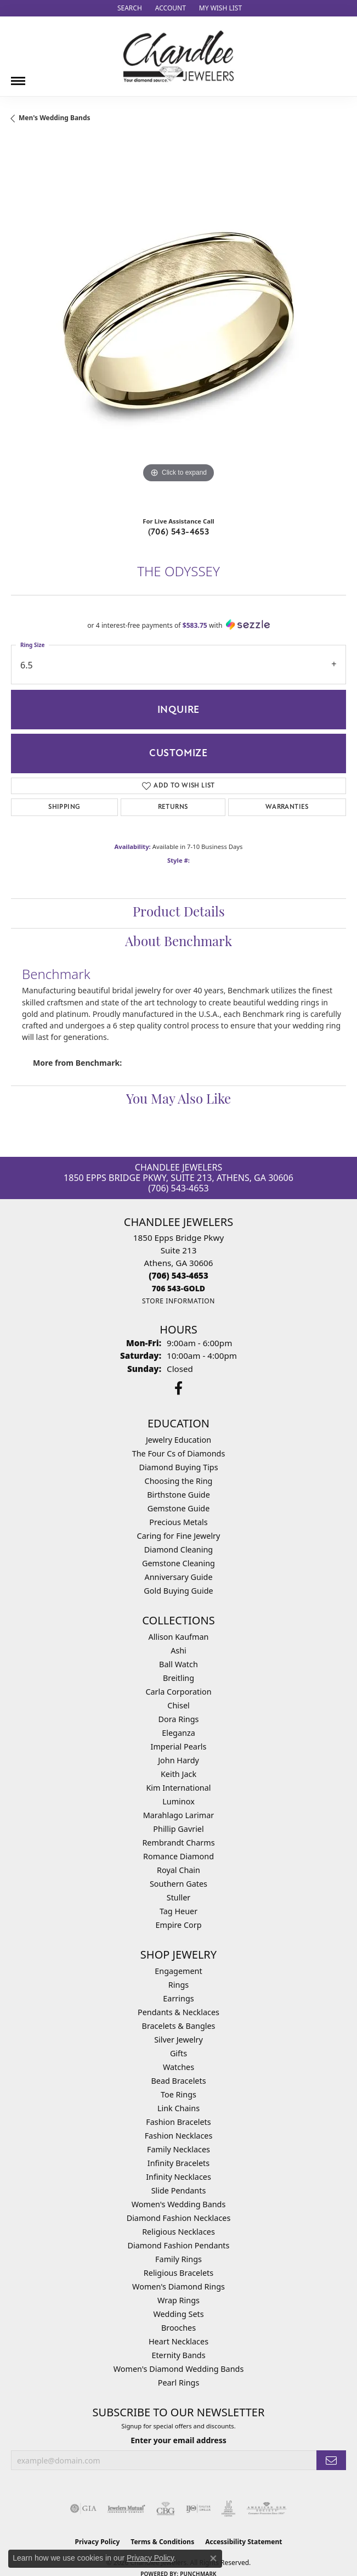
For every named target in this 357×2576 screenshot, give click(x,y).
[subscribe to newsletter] (331, 2460)
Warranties (287, 807)
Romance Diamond (178, 1856)
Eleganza (178, 1733)
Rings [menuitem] (178, 1984)
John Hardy (178, 1760)
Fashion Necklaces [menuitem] (179, 2135)
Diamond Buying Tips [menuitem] (178, 1467)
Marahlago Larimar (178, 1815)
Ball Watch (178, 1664)
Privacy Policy (150, 2557)
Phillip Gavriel (178, 1829)
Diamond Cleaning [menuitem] (178, 1549)
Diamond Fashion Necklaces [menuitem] (179, 2218)
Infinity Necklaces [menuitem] (178, 2177)
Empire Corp (178, 1925)
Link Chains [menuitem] (178, 2108)
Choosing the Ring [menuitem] (179, 1481)
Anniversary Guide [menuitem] (178, 1577)
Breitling (178, 1678)
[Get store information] (178, 1301)
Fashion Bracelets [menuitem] (178, 2122)
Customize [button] (178, 753)
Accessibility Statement (243, 2541)
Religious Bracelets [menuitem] (178, 2273)
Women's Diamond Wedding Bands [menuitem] (179, 2369)
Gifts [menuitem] (178, 2053)
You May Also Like (178, 1100)
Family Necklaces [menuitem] (178, 2149)
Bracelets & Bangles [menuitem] (179, 2026)
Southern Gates (178, 1883)
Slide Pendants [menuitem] (178, 2190)
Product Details (179, 913)
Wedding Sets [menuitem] (178, 2314)
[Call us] (178, 1288)
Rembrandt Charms (178, 1842)
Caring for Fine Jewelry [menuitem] (178, 1536)
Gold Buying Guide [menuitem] (178, 1590)
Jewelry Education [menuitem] (178, 1440)
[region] (178, 324)
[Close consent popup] (213, 2558)
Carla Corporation (178, 1691)
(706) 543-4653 (178, 531)
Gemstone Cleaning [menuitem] (178, 1563)
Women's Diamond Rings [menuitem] (178, 2286)
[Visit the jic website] (229, 2508)
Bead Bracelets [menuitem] (178, 2081)
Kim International (178, 1787)
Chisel (178, 1705)
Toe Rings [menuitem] (178, 2094)
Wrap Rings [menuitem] (178, 2300)
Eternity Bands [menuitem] (178, 2355)
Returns (173, 807)
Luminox (178, 1801)
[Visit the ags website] (266, 2508)
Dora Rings (178, 1719)
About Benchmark (178, 942)
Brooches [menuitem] (178, 2327)
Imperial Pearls (179, 1746)
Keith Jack (178, 1774)
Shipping (64, 807)
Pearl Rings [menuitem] (179, 2382)
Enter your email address (178, 2440)
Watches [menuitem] (178, 2067)
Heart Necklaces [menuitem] (178, 2341)
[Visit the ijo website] (198, 2508)
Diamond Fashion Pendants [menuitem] (179, 2245)
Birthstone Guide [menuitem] (178, 1494)
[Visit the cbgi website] (165, 2508)
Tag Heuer (178, 1911)
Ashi (178, 1650)
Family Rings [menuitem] (178, 2259)
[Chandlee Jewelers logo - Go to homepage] (178, 56)
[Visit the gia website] (83, 2508)
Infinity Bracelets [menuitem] (178, 2163)
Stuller (178, 1897)
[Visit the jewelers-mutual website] (126, 2508)
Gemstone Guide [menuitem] (179, 1508)
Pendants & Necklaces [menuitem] (178, 2012)
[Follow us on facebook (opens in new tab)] (178, 1388)
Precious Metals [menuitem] (178, 1522)
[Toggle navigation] (18, 77)
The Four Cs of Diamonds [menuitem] (178, 1453)
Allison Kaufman (179, 1637)
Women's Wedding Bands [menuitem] (179, 2204)
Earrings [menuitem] (178, 1998)
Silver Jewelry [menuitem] (178, 2039)
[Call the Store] (178, 1275)
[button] (128, 8)
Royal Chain (178, 1870)
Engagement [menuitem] (178, 1971)
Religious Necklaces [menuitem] (178, 2231)
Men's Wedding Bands (54, 117)
